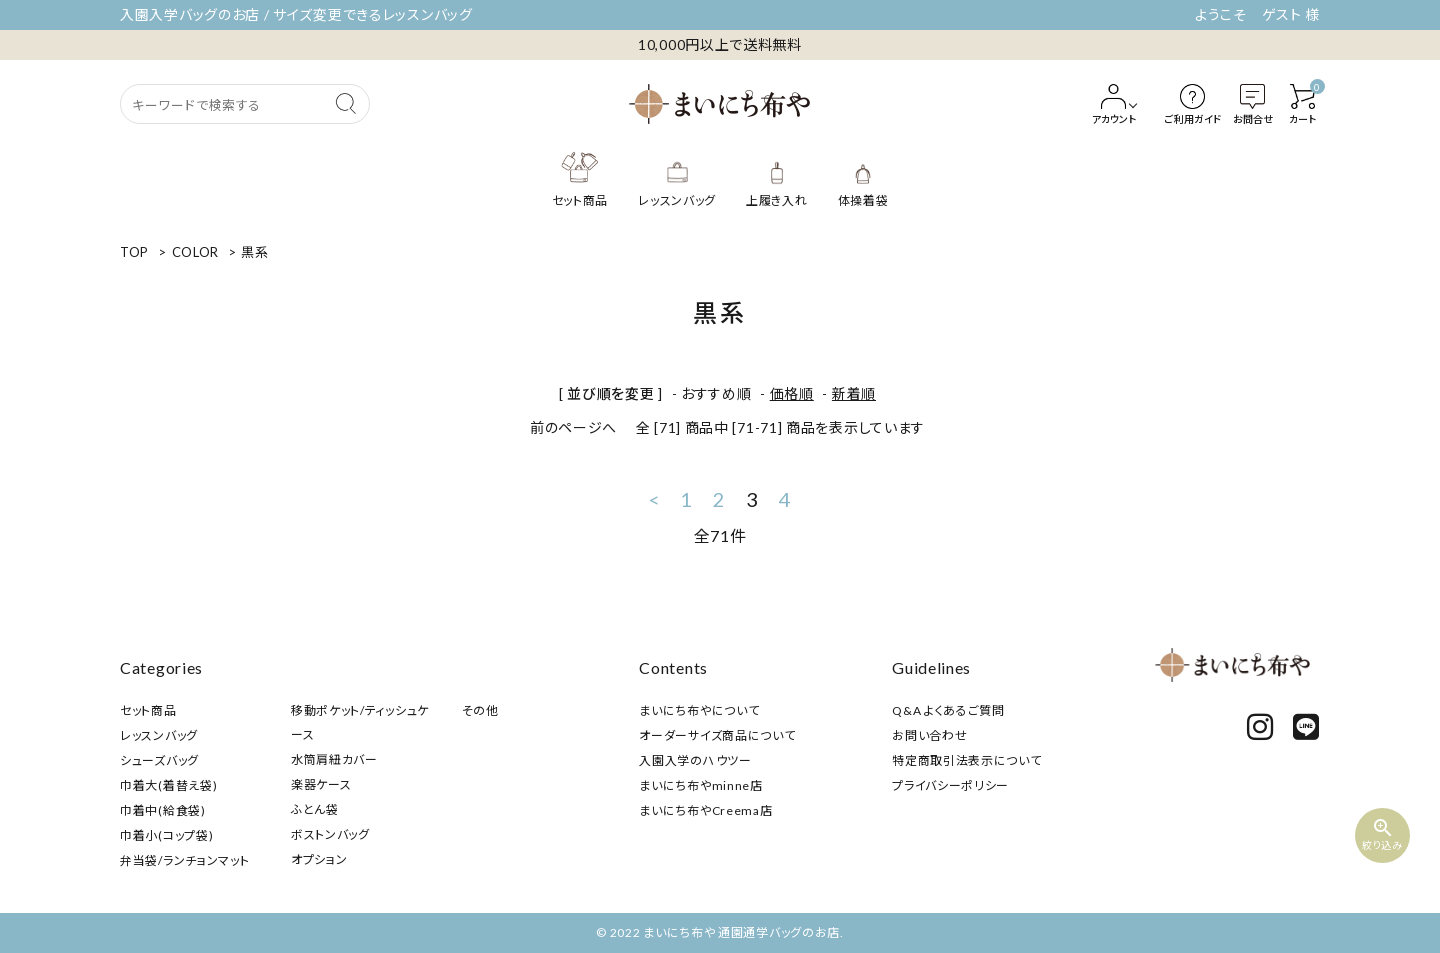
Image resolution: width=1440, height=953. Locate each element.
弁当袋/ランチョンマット (184, 860)
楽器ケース (321, 784)
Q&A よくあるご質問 (948, 710)
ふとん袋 (315, 809)
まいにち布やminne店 (700, 785)
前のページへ (573, 427)
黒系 (254, 252)
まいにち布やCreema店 (705, 810)
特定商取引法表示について (966, 760)
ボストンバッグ (330, 834)
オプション (319, 859)
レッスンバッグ (159, 735)
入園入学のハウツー (695, 760)
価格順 (792, 393)
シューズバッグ (159, 760)
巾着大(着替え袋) (168, 785)
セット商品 (148, 710)
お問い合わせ (929, 735)
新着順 (854, 393)
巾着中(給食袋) (163, 810)
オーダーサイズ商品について (717, 735)
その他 (480, 710)
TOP (134, 252)
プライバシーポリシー (950, 785)
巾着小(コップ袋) (166, 835)
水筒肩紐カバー (334, 759)
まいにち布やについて (699, 710)
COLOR (196, 252)
